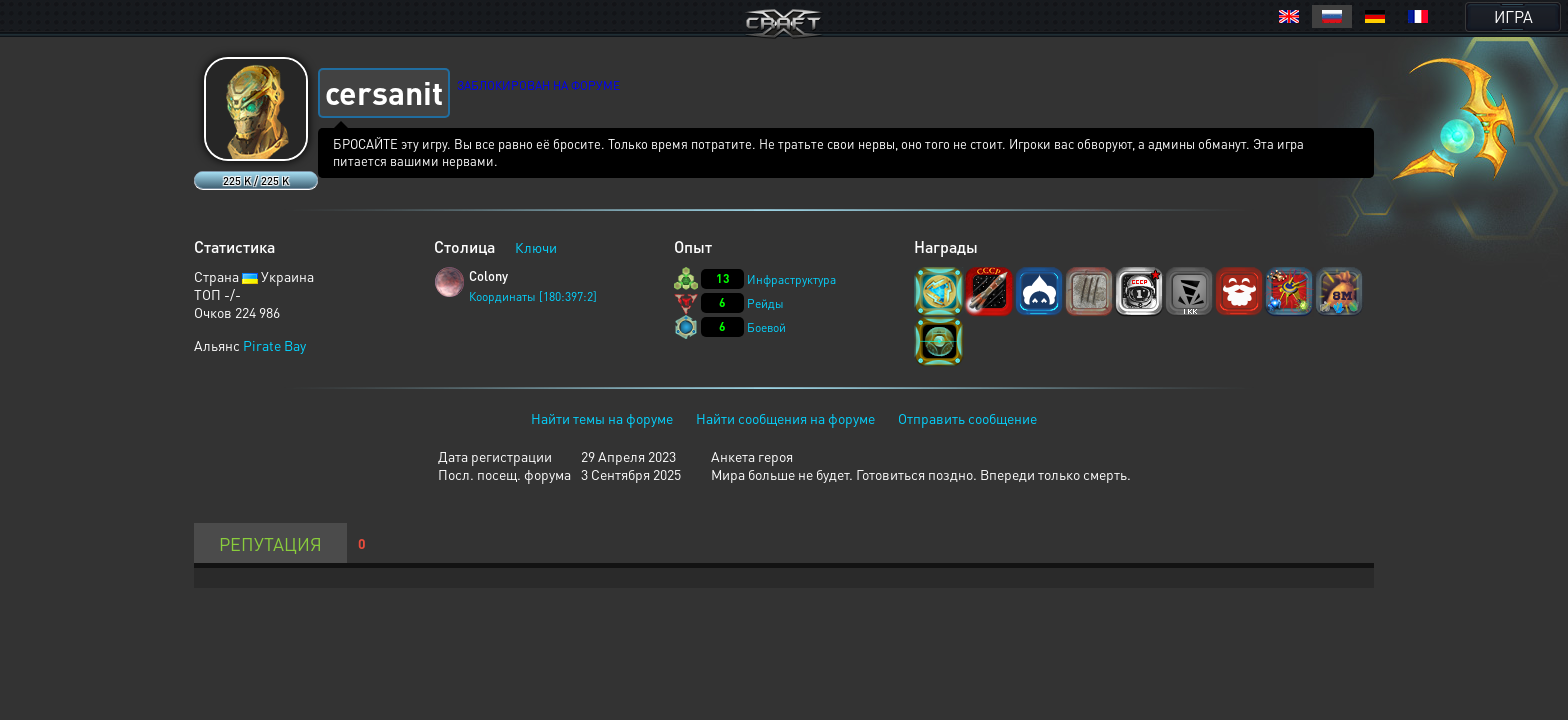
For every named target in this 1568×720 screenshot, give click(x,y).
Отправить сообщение (967, 418)
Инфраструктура (791, 279)
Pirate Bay (274, 345)
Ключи (536, 247)
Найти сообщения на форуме (785, 418)
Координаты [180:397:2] (533, 296)
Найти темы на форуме (602, 418)
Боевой (766, 327)
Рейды (765, 303)
